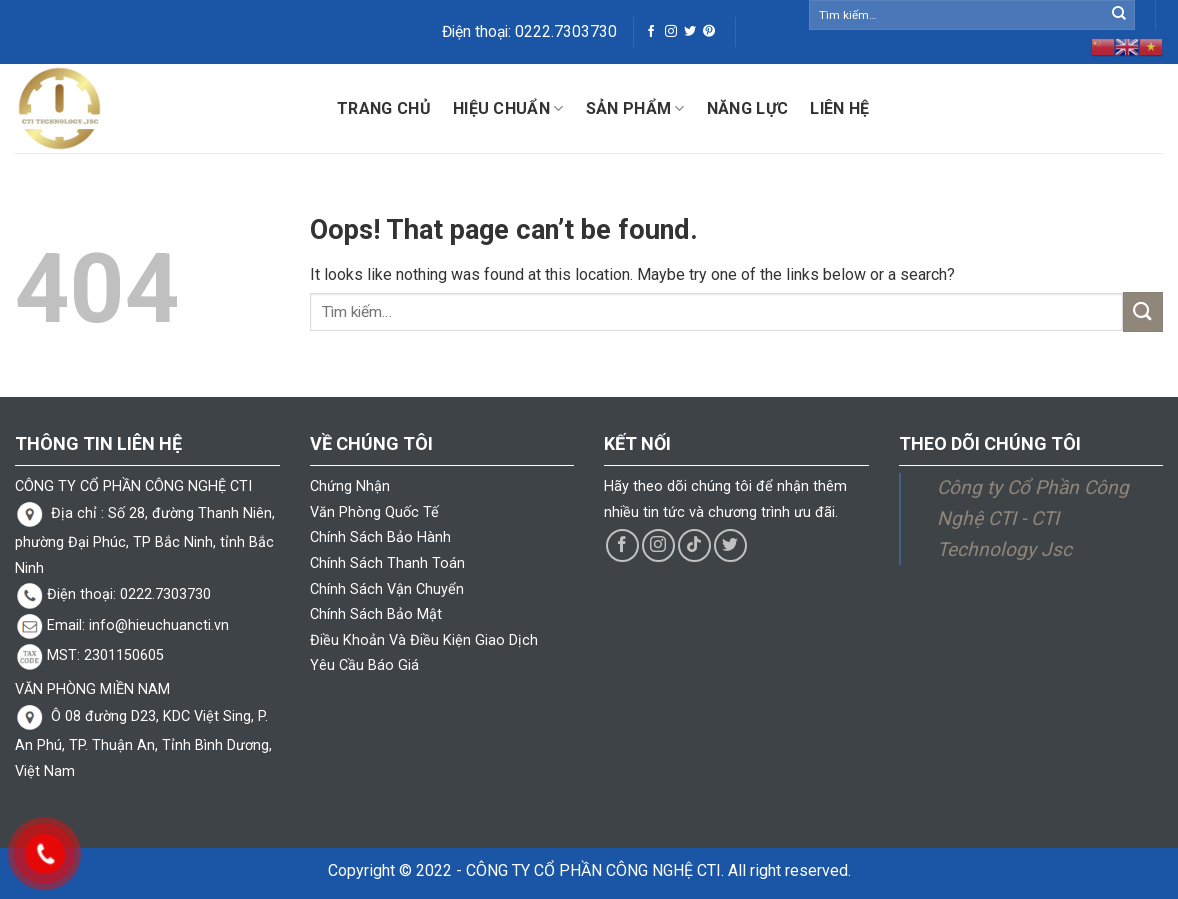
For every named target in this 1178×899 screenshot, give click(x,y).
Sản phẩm (635, 109)
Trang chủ (384, 108)
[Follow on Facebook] (651, 32)
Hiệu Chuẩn (508, 109)
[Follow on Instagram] (671, 32)
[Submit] (1119, 15)
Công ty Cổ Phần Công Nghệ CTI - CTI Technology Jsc (1033, 518)
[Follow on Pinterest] (709, 32)
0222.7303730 (566, 32)
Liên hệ (839, 108)
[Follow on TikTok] (694, 545)
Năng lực (748, 108)
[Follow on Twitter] (690, 32)
